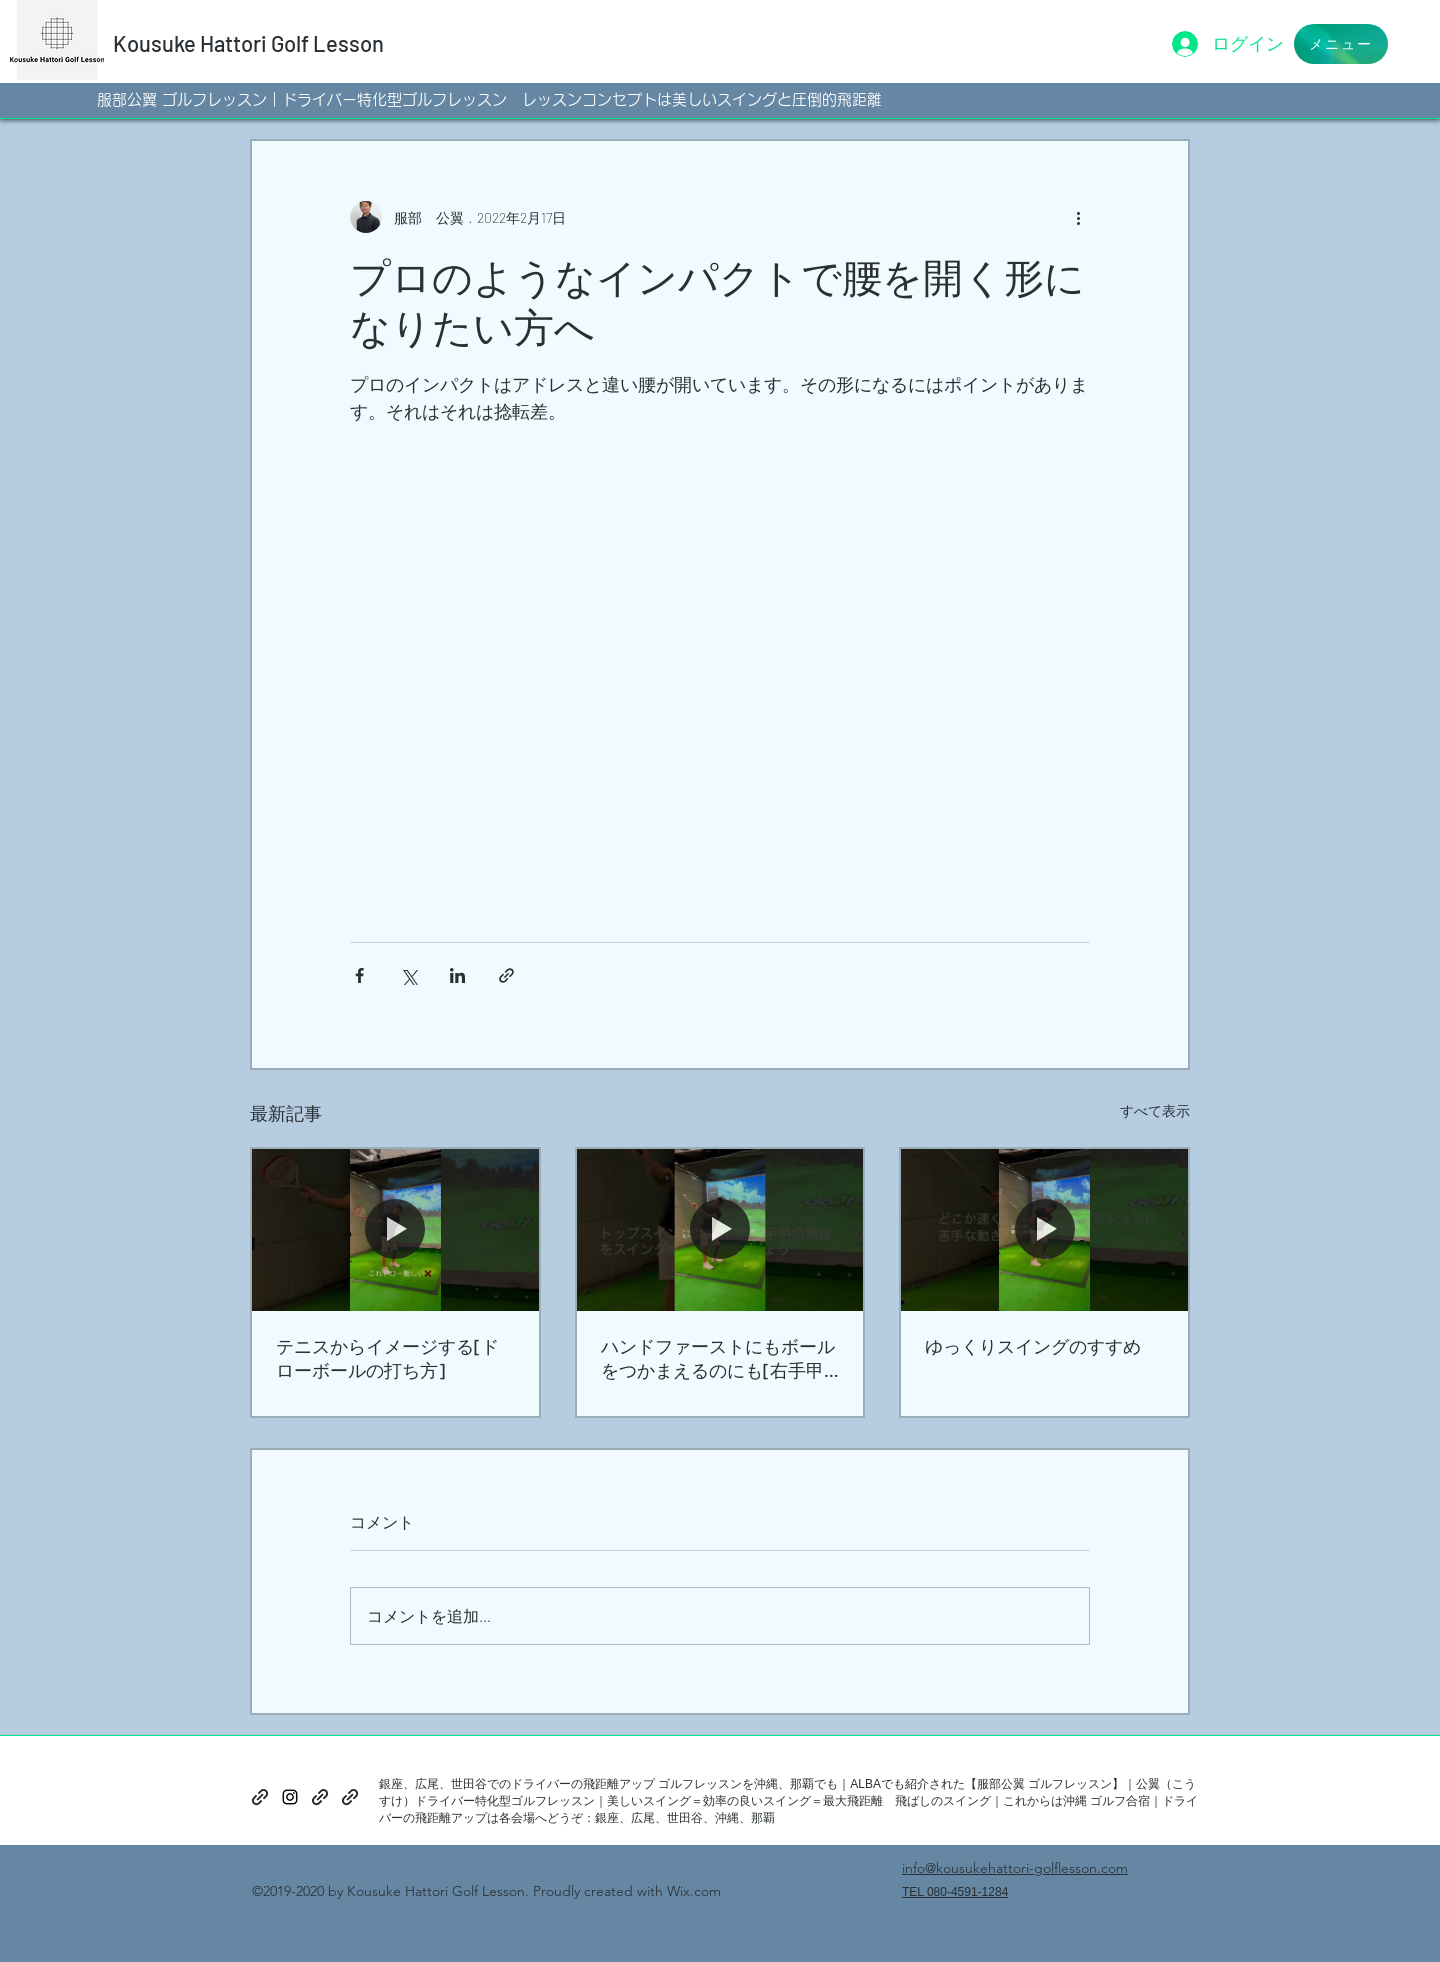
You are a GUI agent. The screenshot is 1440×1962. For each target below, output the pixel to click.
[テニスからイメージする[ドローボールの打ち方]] (395, 1229)
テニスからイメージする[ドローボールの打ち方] (387, 1358)
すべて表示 (1155, 1110)
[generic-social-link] (260, 1797)
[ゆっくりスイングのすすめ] (1044, 1229)
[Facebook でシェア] (359, 975)
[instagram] (290, 1797)
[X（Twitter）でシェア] (408, 975)
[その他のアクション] (1078, 217)
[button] (1341, 44)
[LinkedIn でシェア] (457, 975)
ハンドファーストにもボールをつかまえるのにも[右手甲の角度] (718, 1359)
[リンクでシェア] (506, 975)
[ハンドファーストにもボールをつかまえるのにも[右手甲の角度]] (720, 1229)
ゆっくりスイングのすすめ (1033, 1346)
